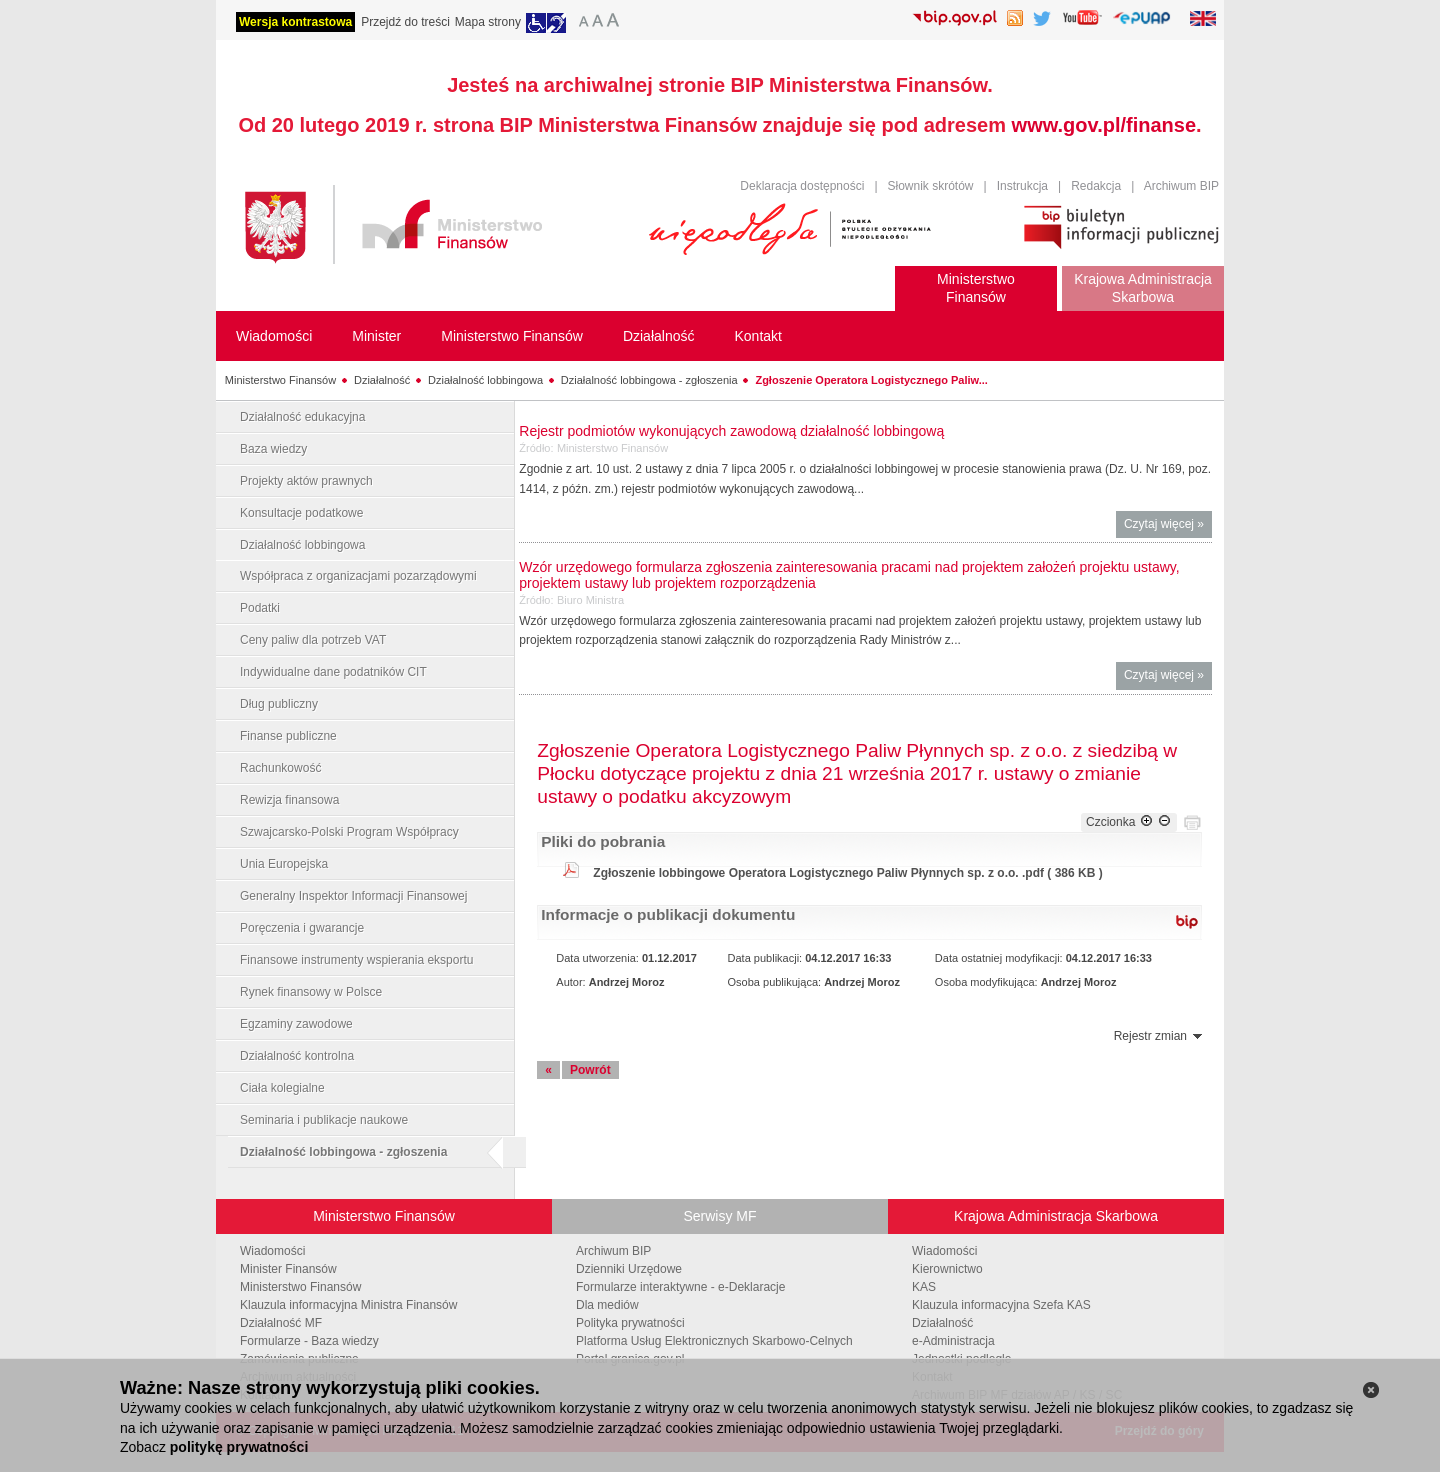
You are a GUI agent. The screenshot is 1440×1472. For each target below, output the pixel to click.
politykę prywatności (239, 1447)
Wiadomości (272, 1251)
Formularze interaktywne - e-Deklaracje (680, 1287)
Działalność (382, 380)
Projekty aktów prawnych (306, 481)
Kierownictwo (947, 1269)
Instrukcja (1022, 186)
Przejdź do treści (405, 22)
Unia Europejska (284, 864)
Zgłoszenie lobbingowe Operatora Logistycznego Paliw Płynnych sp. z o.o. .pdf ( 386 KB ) (847, 873)
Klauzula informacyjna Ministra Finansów (348, 1305)
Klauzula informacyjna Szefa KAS (1001, 1305)
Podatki (260, 608)
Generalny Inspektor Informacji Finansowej (353, 896)
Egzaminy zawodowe (296, 1024)
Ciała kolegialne (282, 1088)
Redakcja (1096, 186)
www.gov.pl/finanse (1104, 125)
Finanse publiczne (288, 736)
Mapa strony (488, 22)
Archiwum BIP (1181, 186)
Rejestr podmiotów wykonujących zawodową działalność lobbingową (731, 431)
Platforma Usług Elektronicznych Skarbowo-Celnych (714, 1341)
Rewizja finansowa (289, 800)
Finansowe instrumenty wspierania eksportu (356, 960)
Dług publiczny (279, 704)
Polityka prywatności (630, 1323)
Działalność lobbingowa (485, 380)
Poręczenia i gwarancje (302, 928)
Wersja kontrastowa (295, 22)
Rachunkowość (280, 768)
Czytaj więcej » (1168, 526)
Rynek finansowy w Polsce (311, 992)
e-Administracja (953, 1341)
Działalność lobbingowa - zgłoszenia (649, 380)
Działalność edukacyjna (302, 417)
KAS (924, 1287)
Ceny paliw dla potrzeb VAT (313, 640)
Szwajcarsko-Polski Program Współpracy (349, 832)
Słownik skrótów (931, 186)
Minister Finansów (288, 1269)
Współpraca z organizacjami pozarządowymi (358, 576)
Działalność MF (281, 1323)
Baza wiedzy (273, 449)
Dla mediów (607, 1305)
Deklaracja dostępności (802, 186)
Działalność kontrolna (297, 1056)
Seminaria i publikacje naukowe (324, 1120)
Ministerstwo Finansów (280, 380)
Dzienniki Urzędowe (629, 1269)
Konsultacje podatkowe (301, 513)
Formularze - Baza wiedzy (309, 1341)
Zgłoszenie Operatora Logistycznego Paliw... (871, 380)
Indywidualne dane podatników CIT (333, 672)
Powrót (590, 1070)
